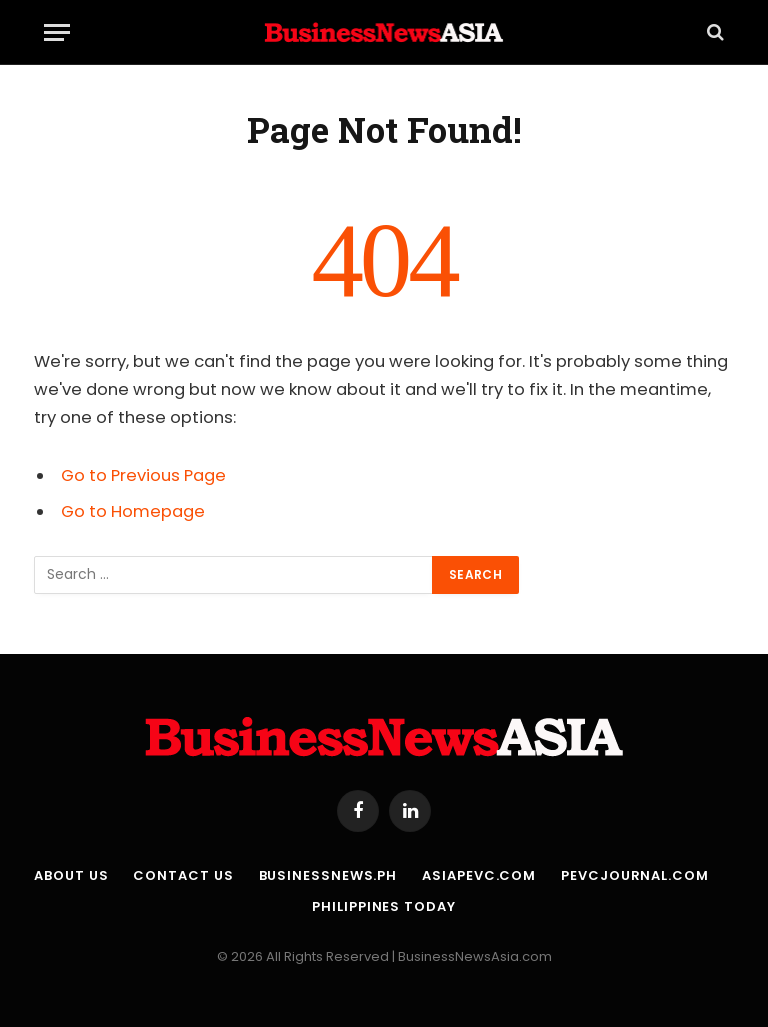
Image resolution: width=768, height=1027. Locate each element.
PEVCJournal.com (635, 875)
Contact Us (183, 875)
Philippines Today (383, 906)
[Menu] (57, 32)
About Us (71, 875)
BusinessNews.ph (328, 875)
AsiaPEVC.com (479, 875)
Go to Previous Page (143, 475)
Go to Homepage (133, 511)
